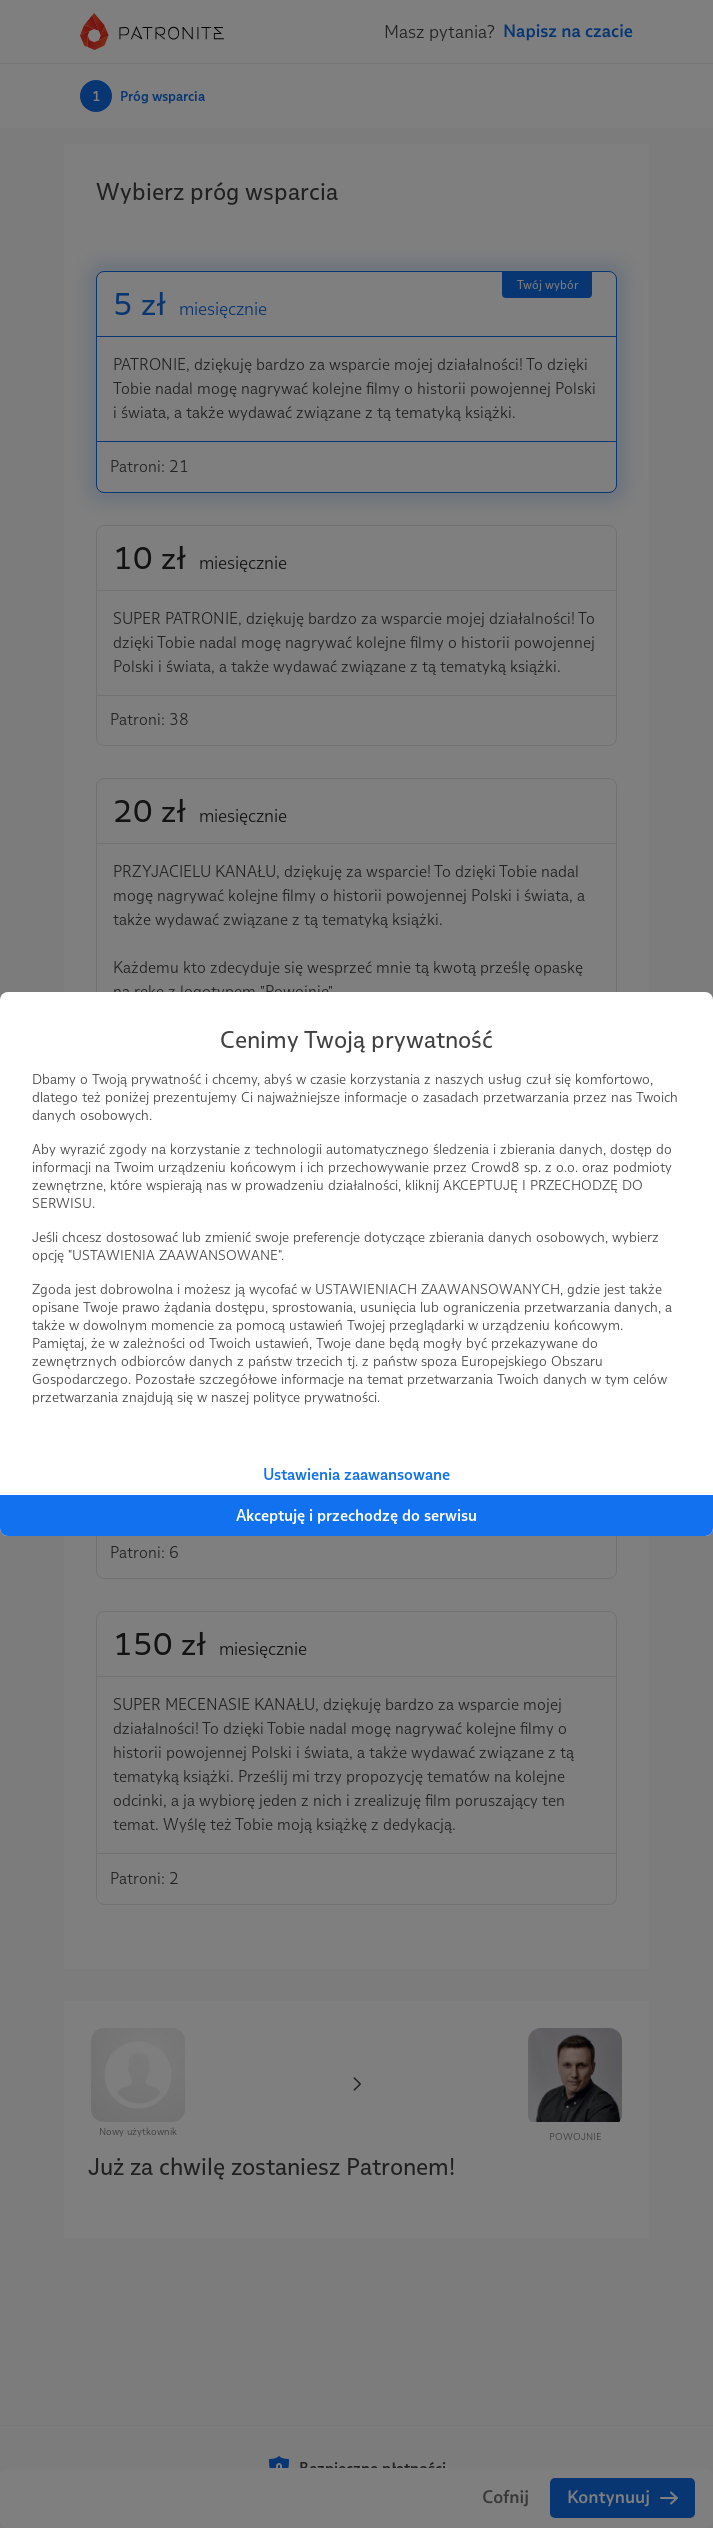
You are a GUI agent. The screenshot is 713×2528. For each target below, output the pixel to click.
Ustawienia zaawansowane (356, 1474)
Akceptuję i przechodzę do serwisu (356, 1515)
